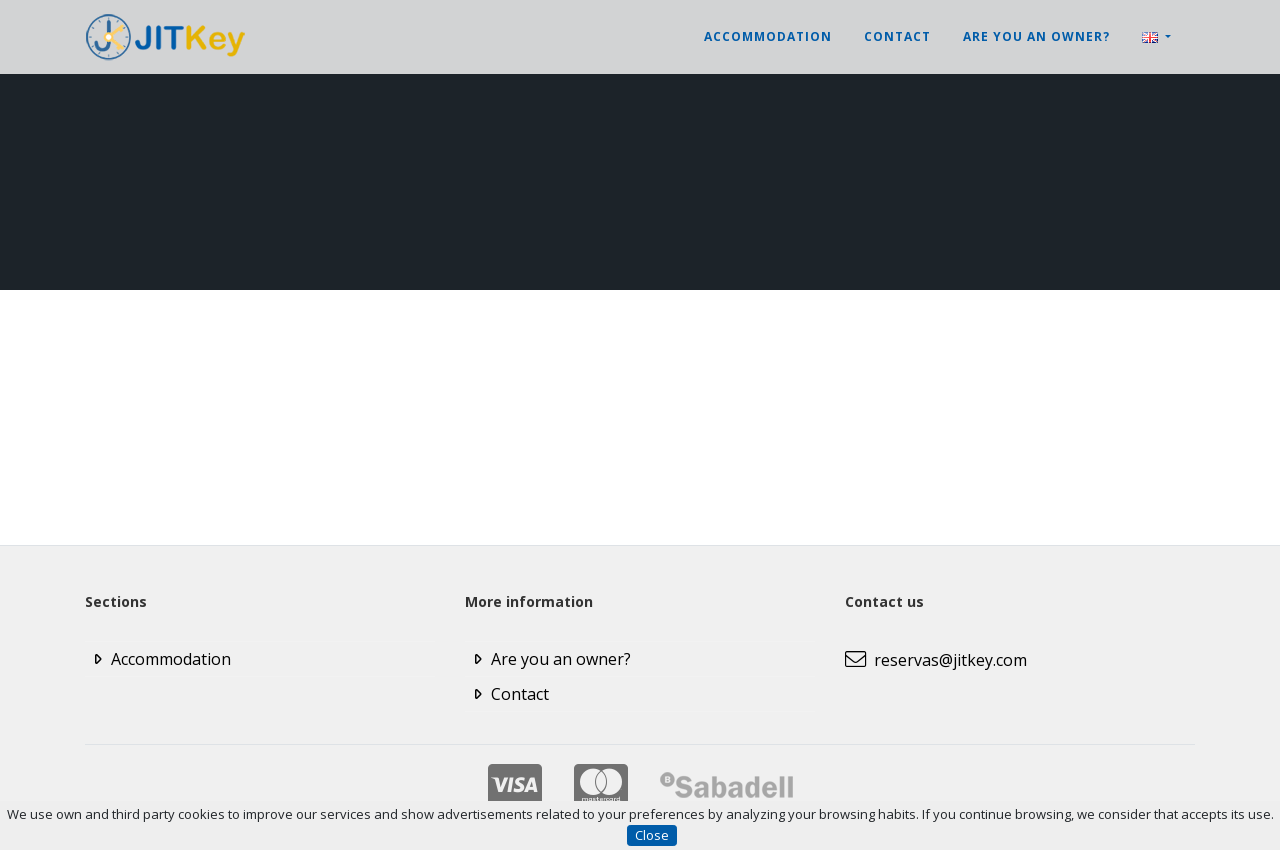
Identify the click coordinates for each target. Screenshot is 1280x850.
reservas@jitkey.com (936, 660)
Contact (897, 36)
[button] (1156, 37)
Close (652, 835)
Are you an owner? (1036, 36)
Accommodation (768, 36)
